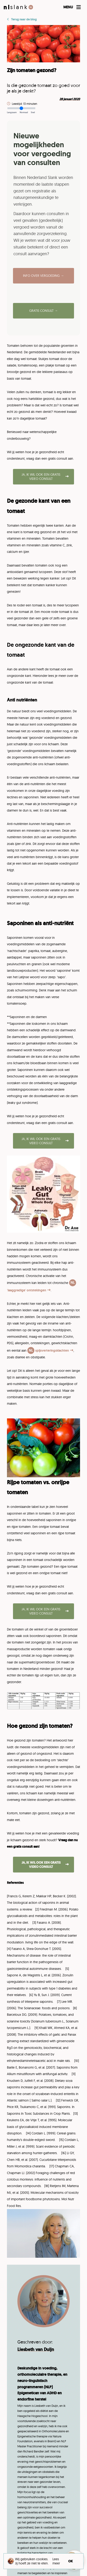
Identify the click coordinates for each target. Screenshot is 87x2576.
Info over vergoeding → (43, 276)
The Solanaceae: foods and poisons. (44, 2008)
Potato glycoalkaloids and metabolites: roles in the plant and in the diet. (42, 1916)
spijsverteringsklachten (52, 1350)
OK (70, 2561)
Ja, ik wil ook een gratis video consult (45, 476)
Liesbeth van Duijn (35, 2349)
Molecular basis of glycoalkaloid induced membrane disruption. (39, 2126)
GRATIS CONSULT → (43, 311)
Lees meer (56, 2561)
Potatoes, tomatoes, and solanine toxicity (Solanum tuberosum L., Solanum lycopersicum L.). (42, 2021)
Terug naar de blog (22, 19)
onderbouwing (18, 438)
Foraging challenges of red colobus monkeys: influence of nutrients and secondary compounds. (41, 2179)
